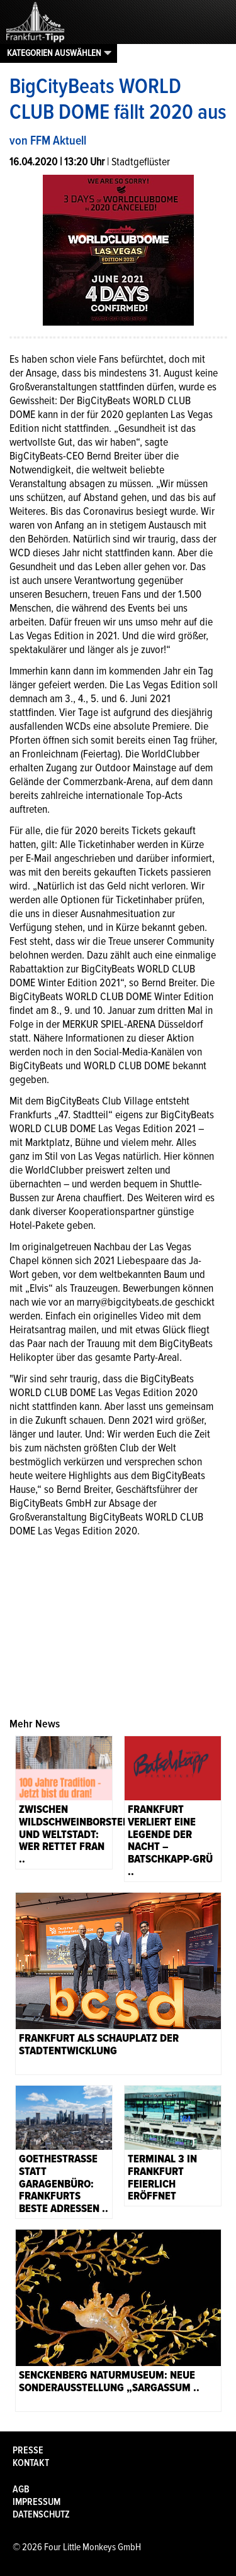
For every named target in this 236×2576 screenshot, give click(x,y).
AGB (21, 2489)
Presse (28, 2450)
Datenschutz (41, 2514)
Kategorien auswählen (54, 52)
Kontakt (31, 2463)
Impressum (36, 2502)
